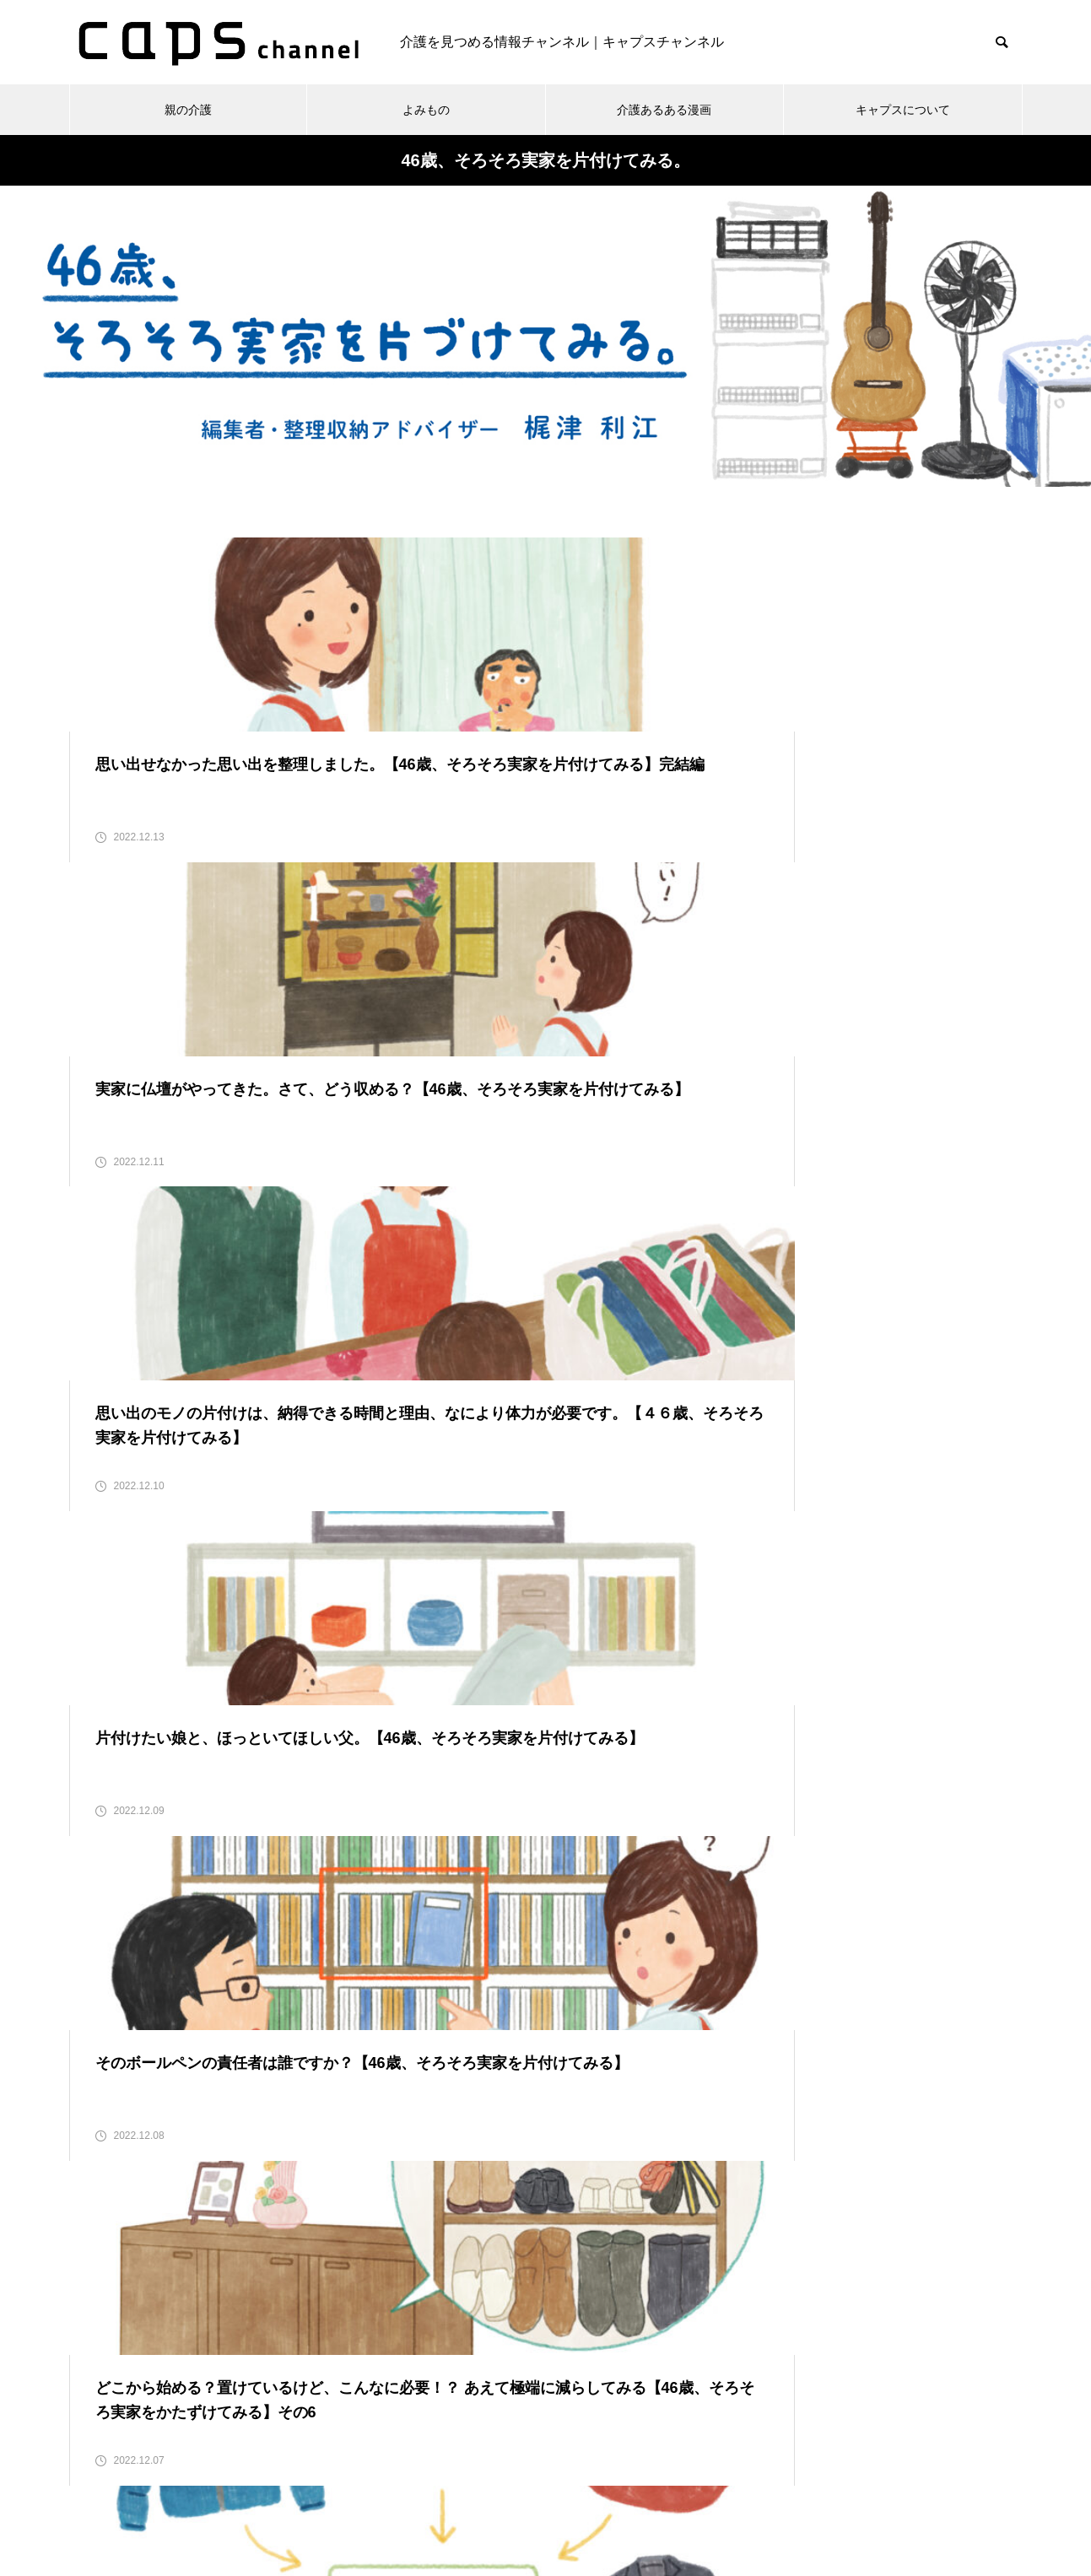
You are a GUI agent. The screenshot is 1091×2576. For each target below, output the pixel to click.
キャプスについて (903, 109)
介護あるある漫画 (664, 109)
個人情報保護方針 (370, 2500)
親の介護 (188, 109)
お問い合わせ (486, 2500)
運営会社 (744, 2500)
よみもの (426, 109)
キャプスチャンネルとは (622, 2500)
